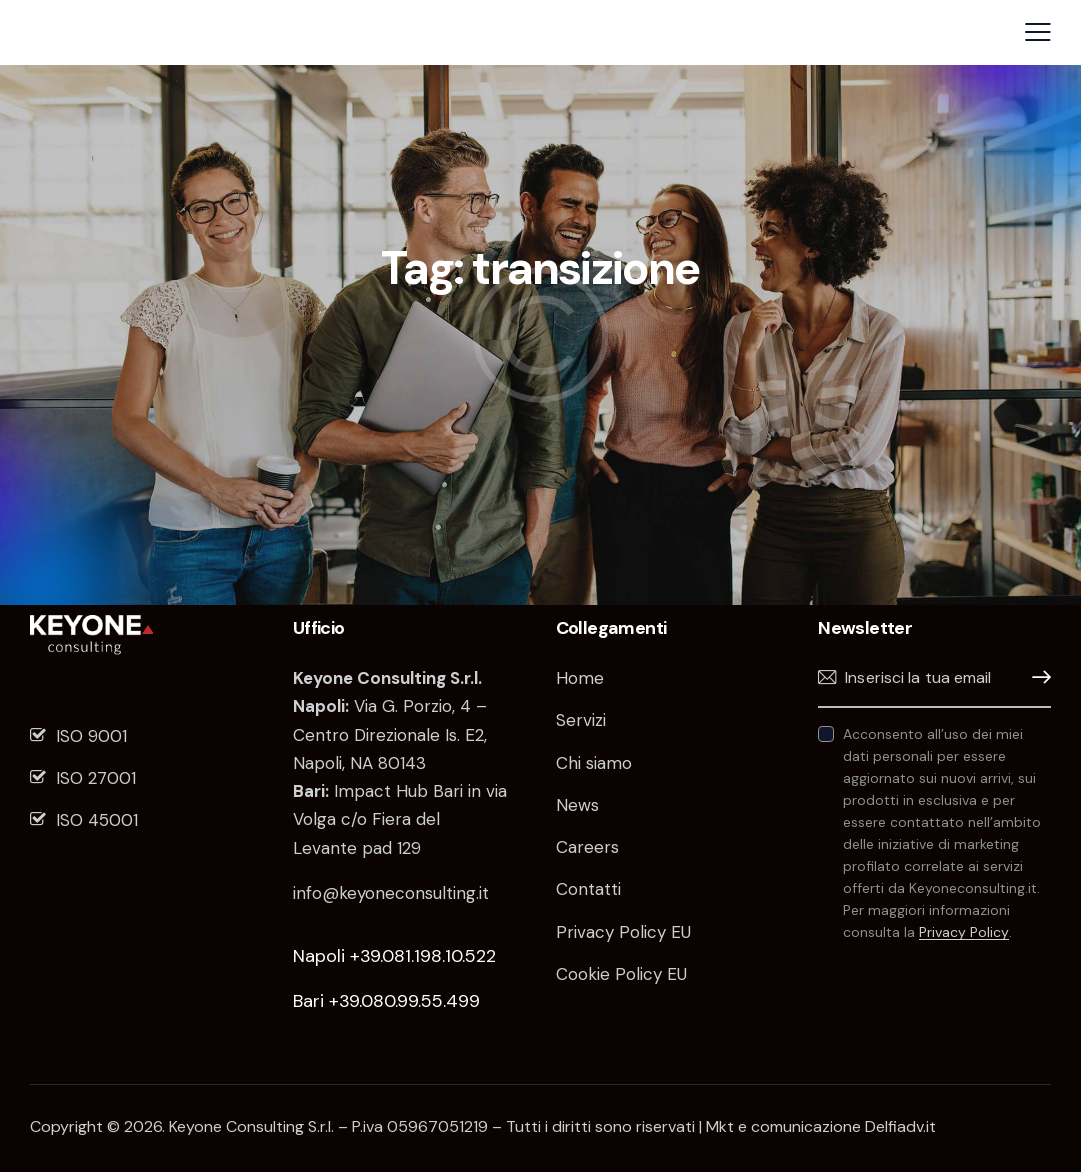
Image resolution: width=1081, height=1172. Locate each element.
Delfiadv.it (900, 1126)
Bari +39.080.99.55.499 (386, 1001)
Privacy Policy (964, 932)
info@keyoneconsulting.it (391, 893)
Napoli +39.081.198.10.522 (394, 956)
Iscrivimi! (1036, 677)
